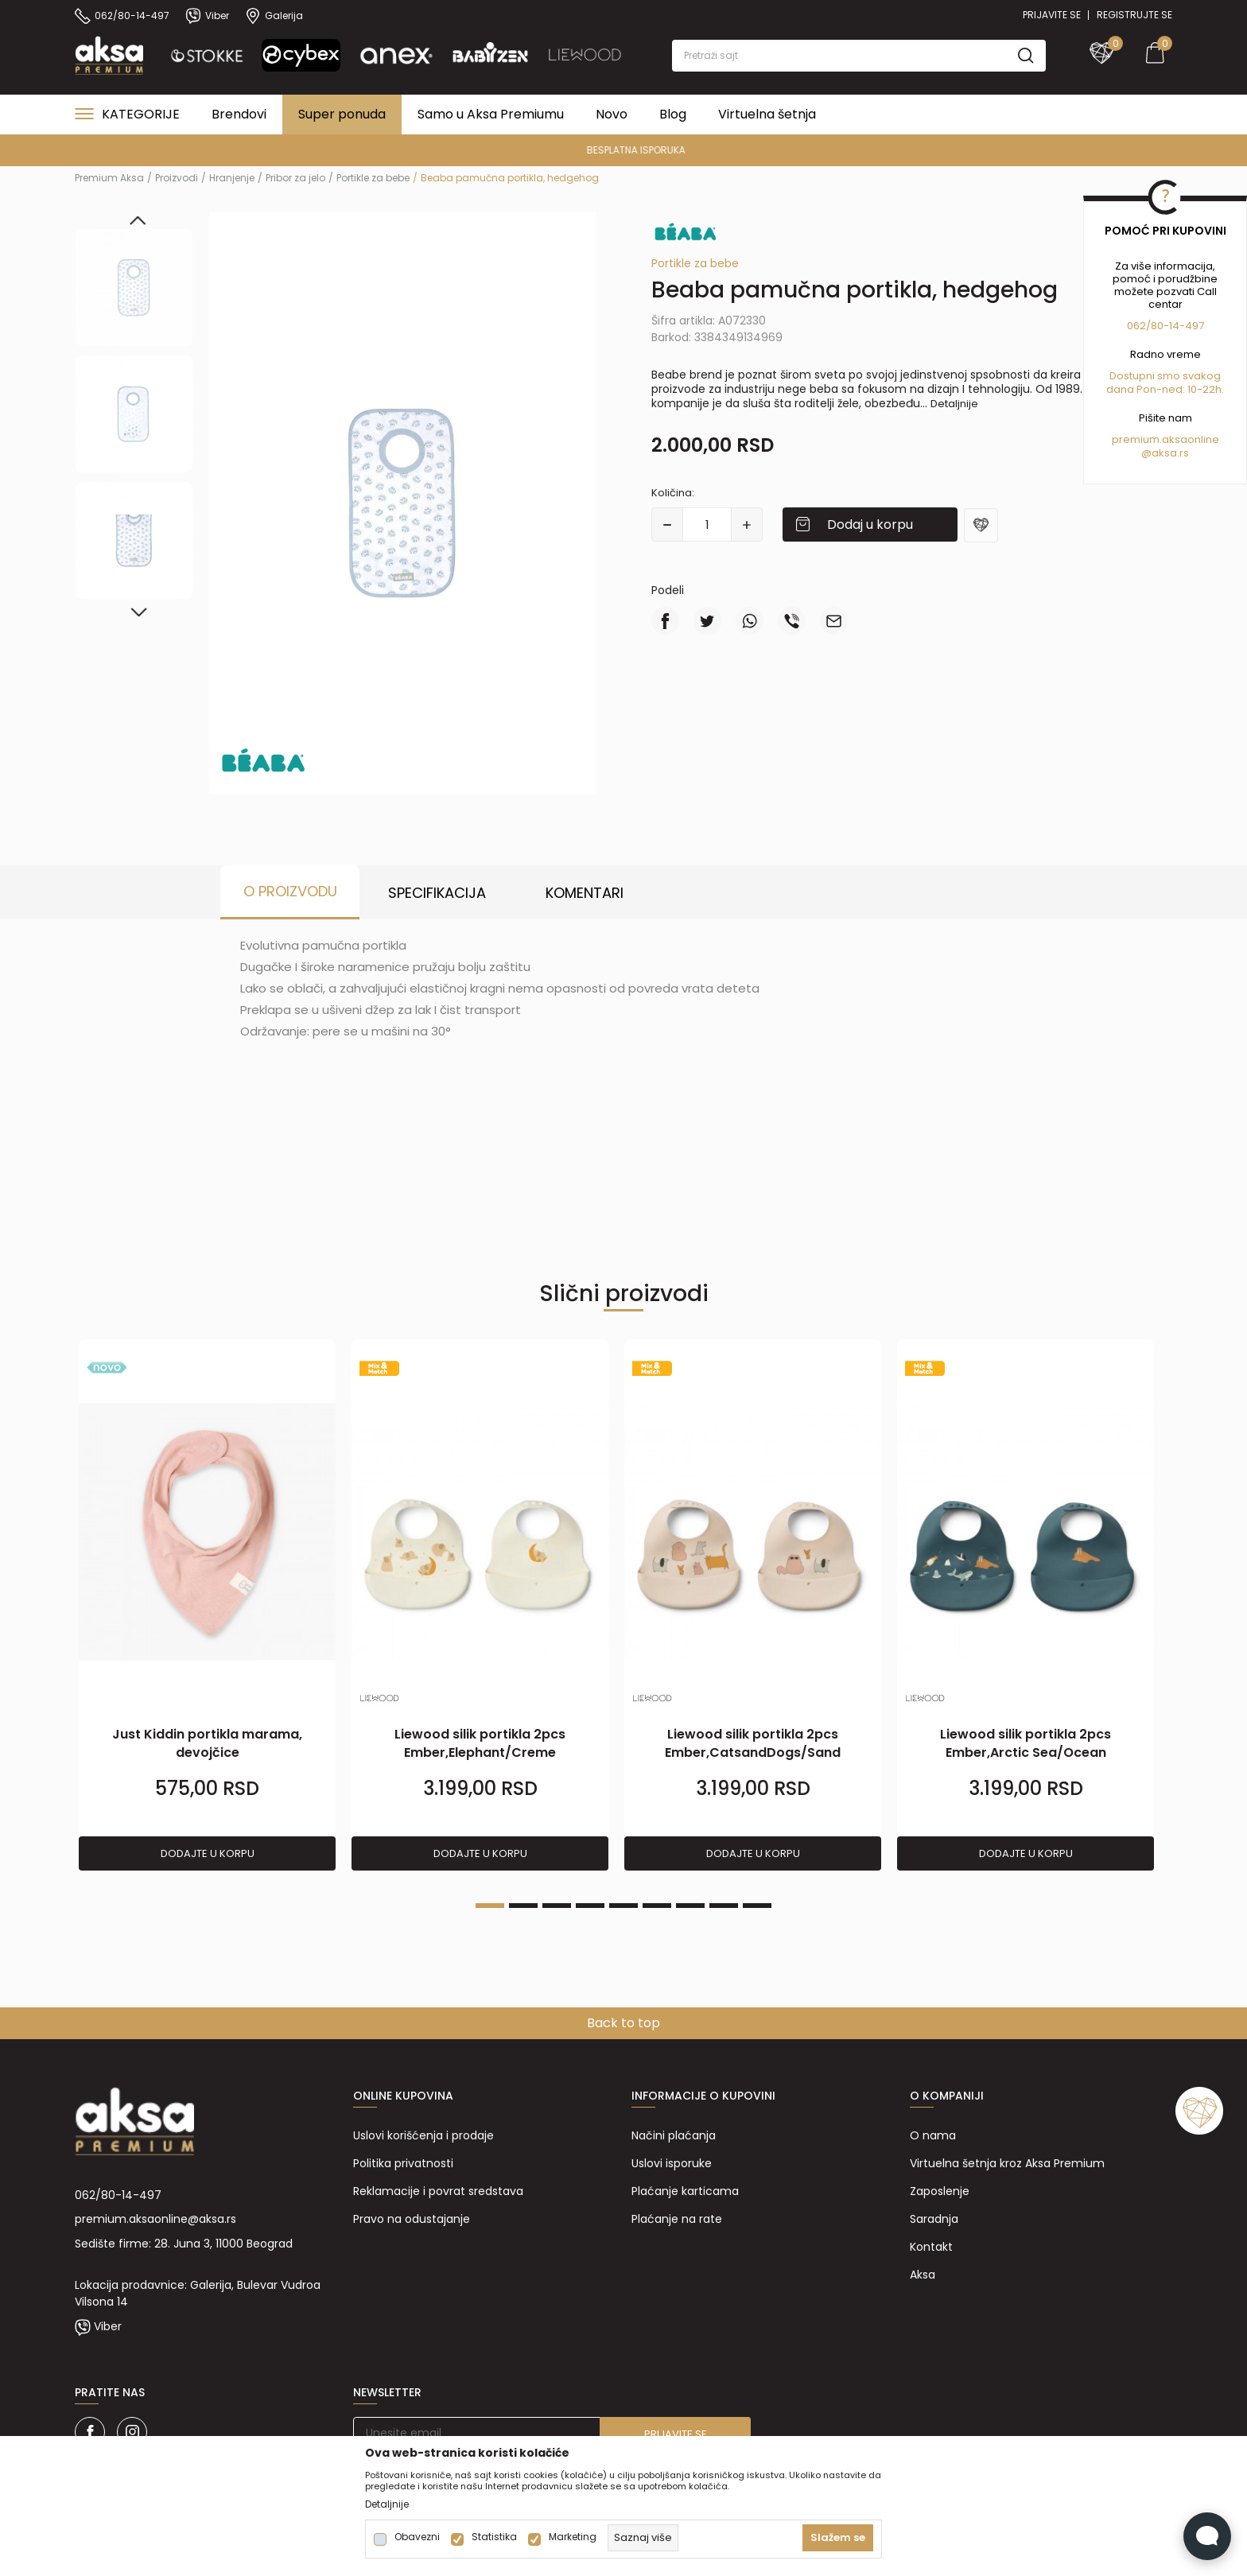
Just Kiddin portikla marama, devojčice (207, 1743)
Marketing (572, 2537)
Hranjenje (231, 178)
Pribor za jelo (295, 178)
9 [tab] (757, 1905)
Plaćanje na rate (676, 2219)
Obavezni (417, 2537)
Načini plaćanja (673, 2135)
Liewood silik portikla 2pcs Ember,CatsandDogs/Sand (753, 1743)
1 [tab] (490, 1905)
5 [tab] (623, 1905)
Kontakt (931, 2247)
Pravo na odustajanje (411, 2219)
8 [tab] (723, 1905)
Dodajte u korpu (207, 1853)
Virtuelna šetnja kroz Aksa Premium (1007, 2163)
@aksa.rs (1165, 452)
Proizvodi (176, 178)
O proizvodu (290, 891)
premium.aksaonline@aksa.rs (155, 2219)
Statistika (494, 2537)
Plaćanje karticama (685, 2191)
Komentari (585, 893)
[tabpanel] (207, 1605)
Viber (108, 2326)
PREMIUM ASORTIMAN (622, 150)
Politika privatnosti (403, 2163)
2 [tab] (523, 1905)
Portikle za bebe (373, 178)
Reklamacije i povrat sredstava (438, 2191)
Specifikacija (437, 893)
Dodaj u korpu (870, 524)
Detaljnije (954, 403)
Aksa (922, 2275)
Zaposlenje (939, 2191)
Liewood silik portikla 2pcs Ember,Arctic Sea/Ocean (1025, 1743)
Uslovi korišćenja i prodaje (423, 2135)
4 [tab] (590, 1905)
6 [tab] (657, 1905)
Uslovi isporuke (671, 2163)
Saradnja (934, 2219)
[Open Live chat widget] (1207, 2536)
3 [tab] (556, 1905)
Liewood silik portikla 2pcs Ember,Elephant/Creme (479, 1743)
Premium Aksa (109, 178)
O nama (933, 2135)
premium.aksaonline (1165, 439)
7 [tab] (690, 1905)
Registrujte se (1134, 14)
